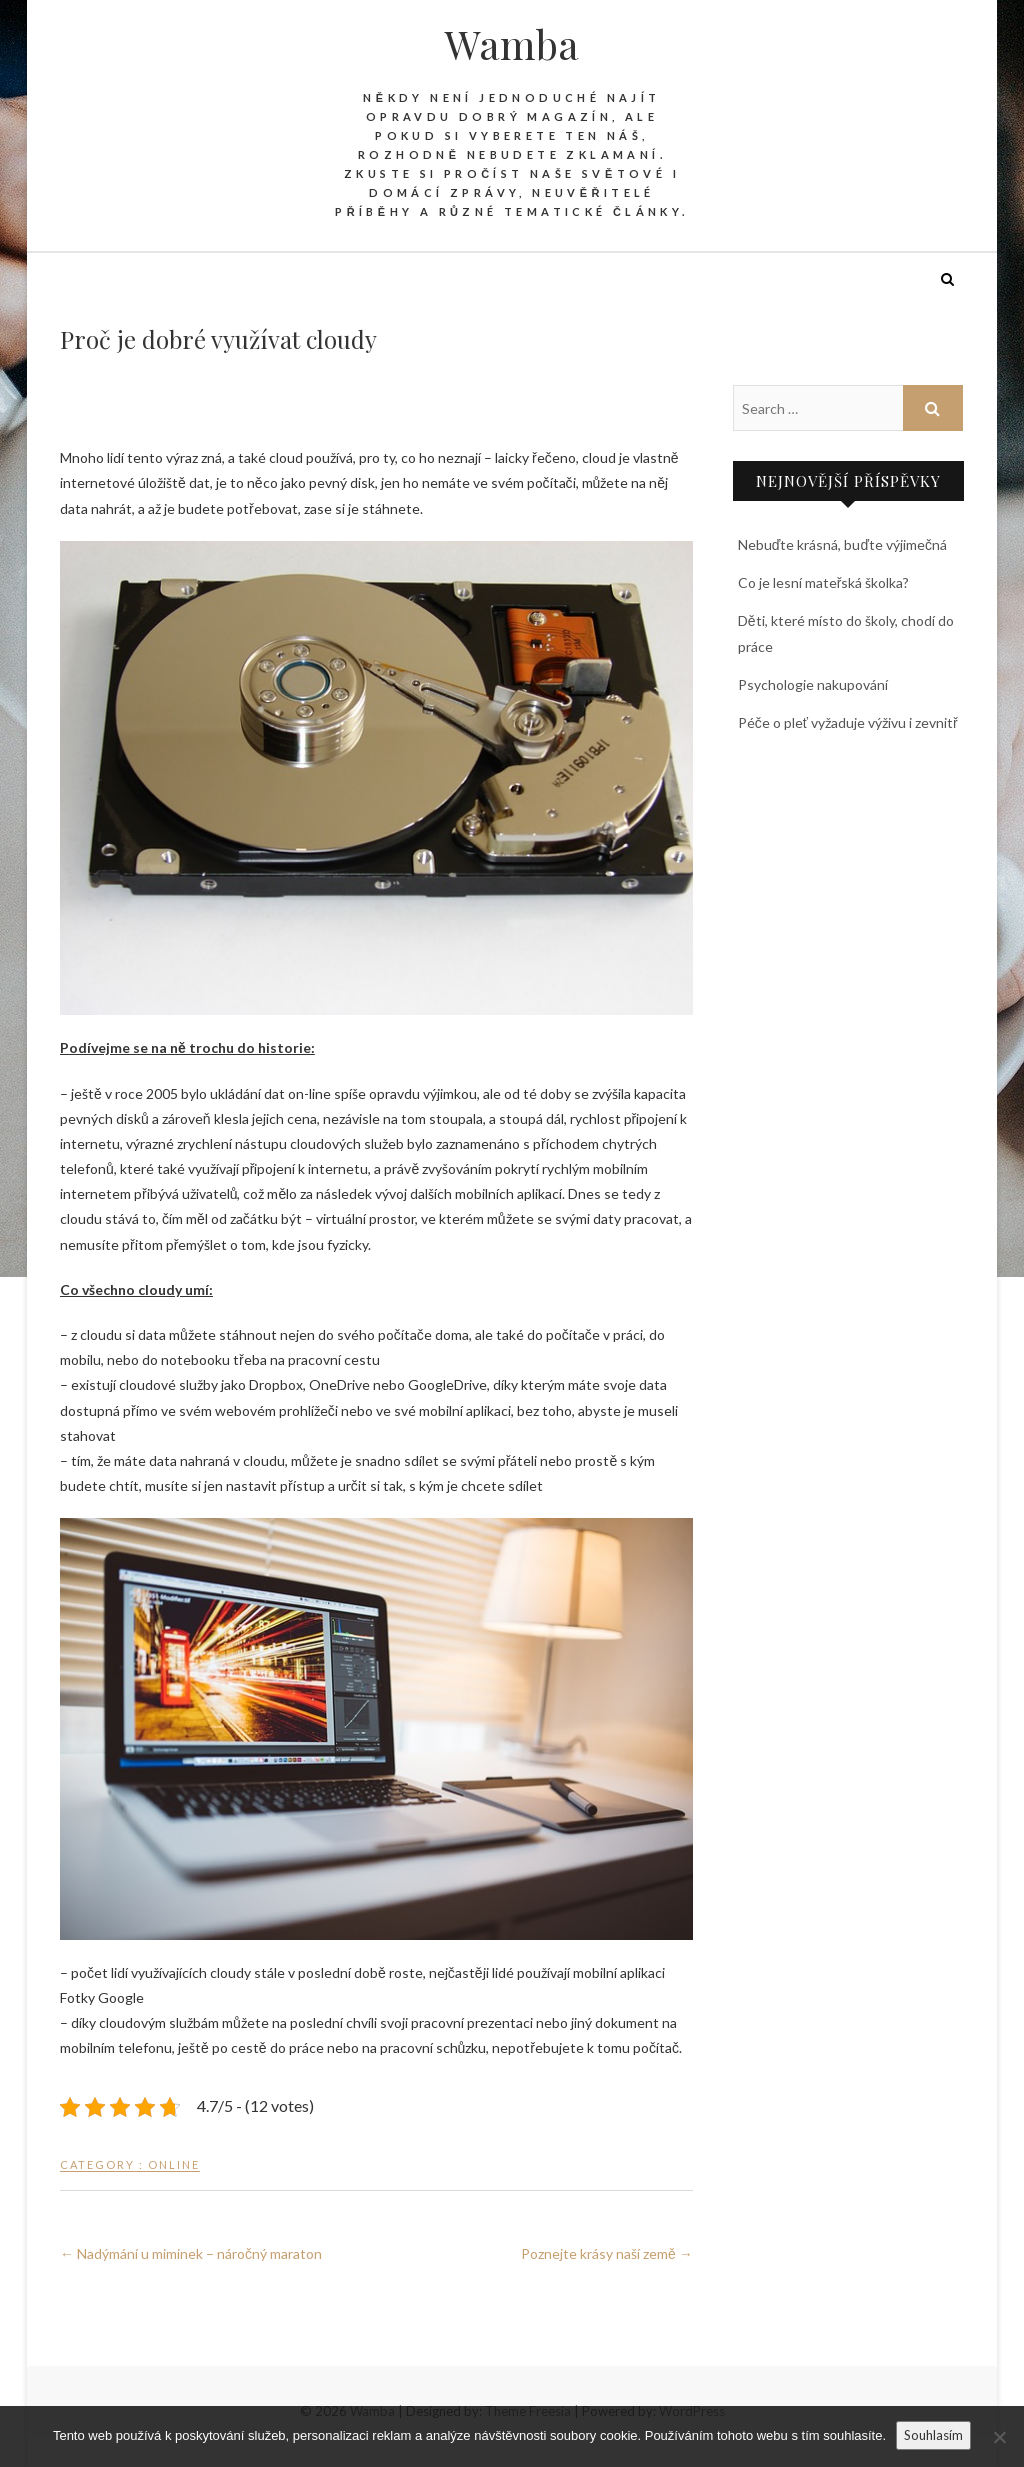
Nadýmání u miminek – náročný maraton (191, 2253)
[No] (999, 2437)
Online (174, 2164)
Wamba (512, 44)
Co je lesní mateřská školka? (824, 582)
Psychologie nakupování (813, 684)
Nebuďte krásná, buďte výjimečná (842, 544)
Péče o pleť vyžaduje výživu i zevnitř (848, 722)
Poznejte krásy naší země (607, 2253)
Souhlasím (933, 2435)
